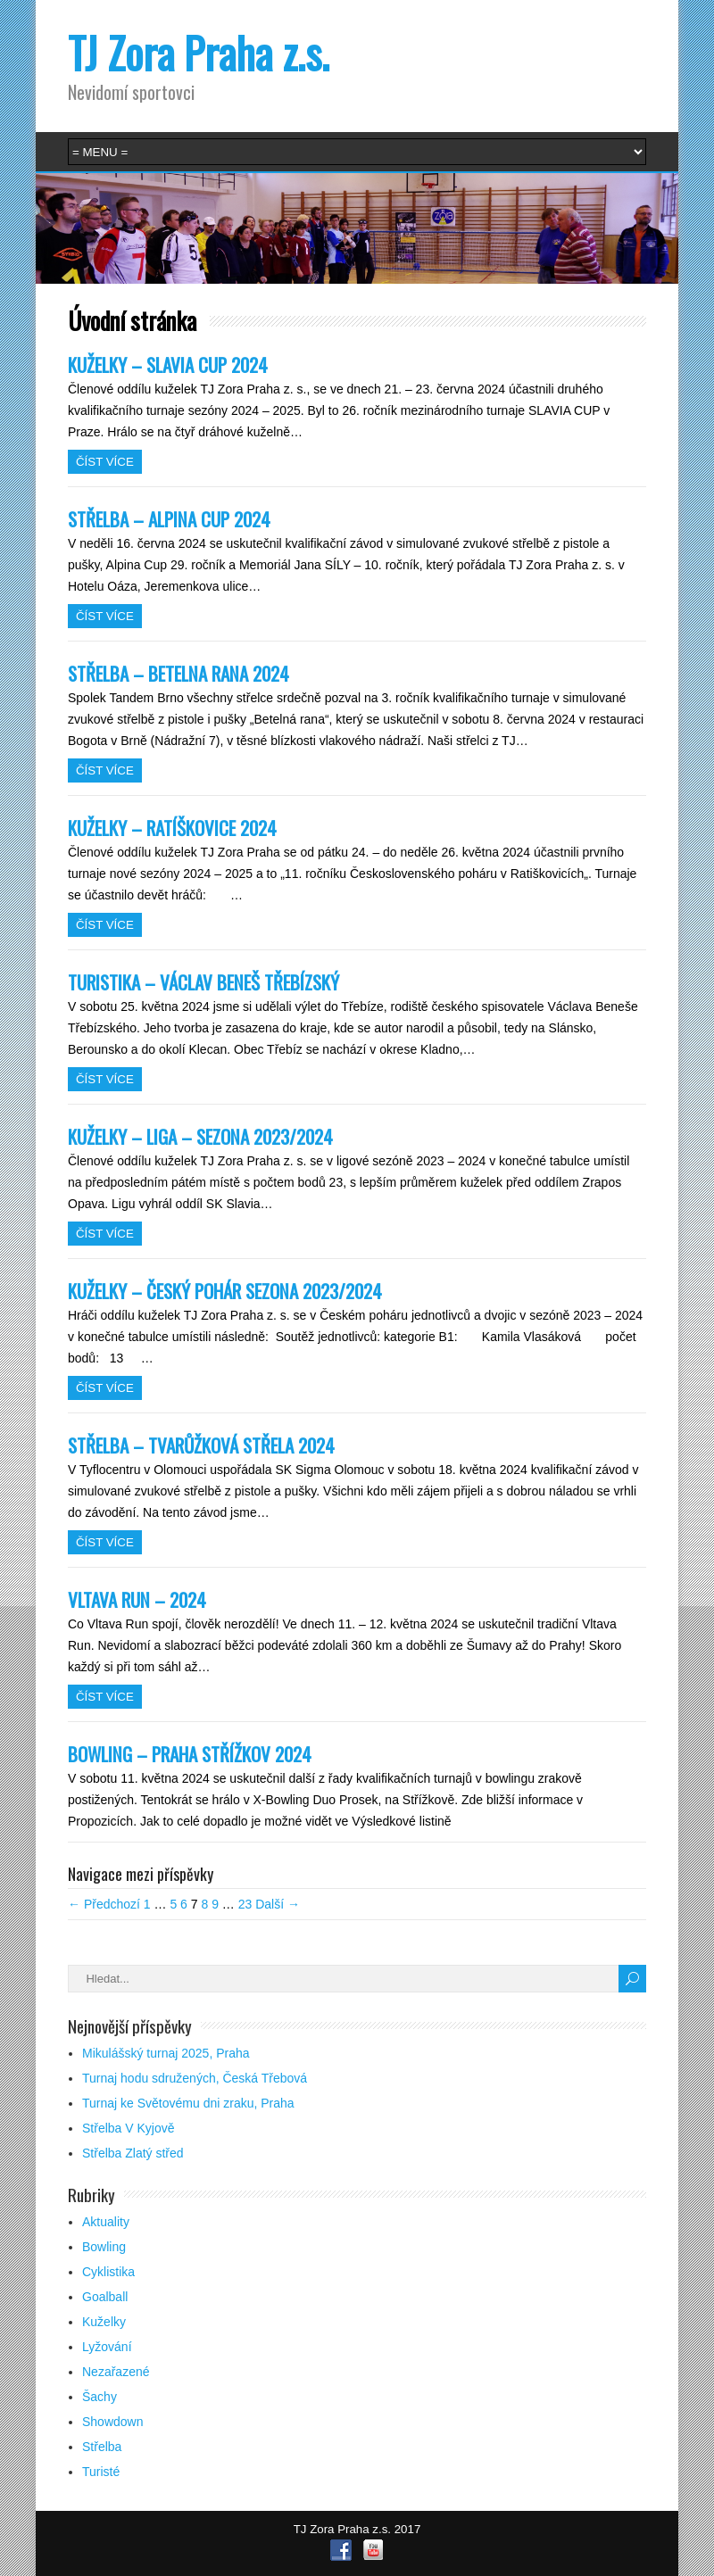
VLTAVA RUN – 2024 (137, 1599)
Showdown (113, 2421)
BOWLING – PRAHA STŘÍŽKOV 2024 (189, 1754)
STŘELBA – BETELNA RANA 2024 (178, 673)
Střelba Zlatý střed (133, 2153)
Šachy (99, 2397)
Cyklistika (108, 2272)
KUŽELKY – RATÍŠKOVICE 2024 (172, 827)
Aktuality (105, 2222)
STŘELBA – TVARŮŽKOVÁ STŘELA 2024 (201, 1445)
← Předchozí (104, 1904)
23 (245, 1904)
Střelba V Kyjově (128, 2128)
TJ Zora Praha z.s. (198, 52)
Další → (277, 1904)
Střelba (101, 2446)
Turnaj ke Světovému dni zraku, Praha (188, 2103)
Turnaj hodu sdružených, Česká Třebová (194, 2078)
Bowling (104, 2247)
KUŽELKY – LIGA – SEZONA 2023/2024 (200, 1136)
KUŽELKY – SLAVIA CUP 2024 (168, 364)
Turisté (101, 2471)
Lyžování (107, 2347)
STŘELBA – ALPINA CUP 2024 (169, 519)
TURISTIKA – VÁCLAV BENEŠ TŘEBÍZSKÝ (203, 982)
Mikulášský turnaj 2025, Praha (166, 2053)
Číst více (105, 461)
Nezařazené (116, 2372)
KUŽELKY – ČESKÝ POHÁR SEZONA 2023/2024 (225, 1291)
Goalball (105, 2297)
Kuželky (104, 2322)
